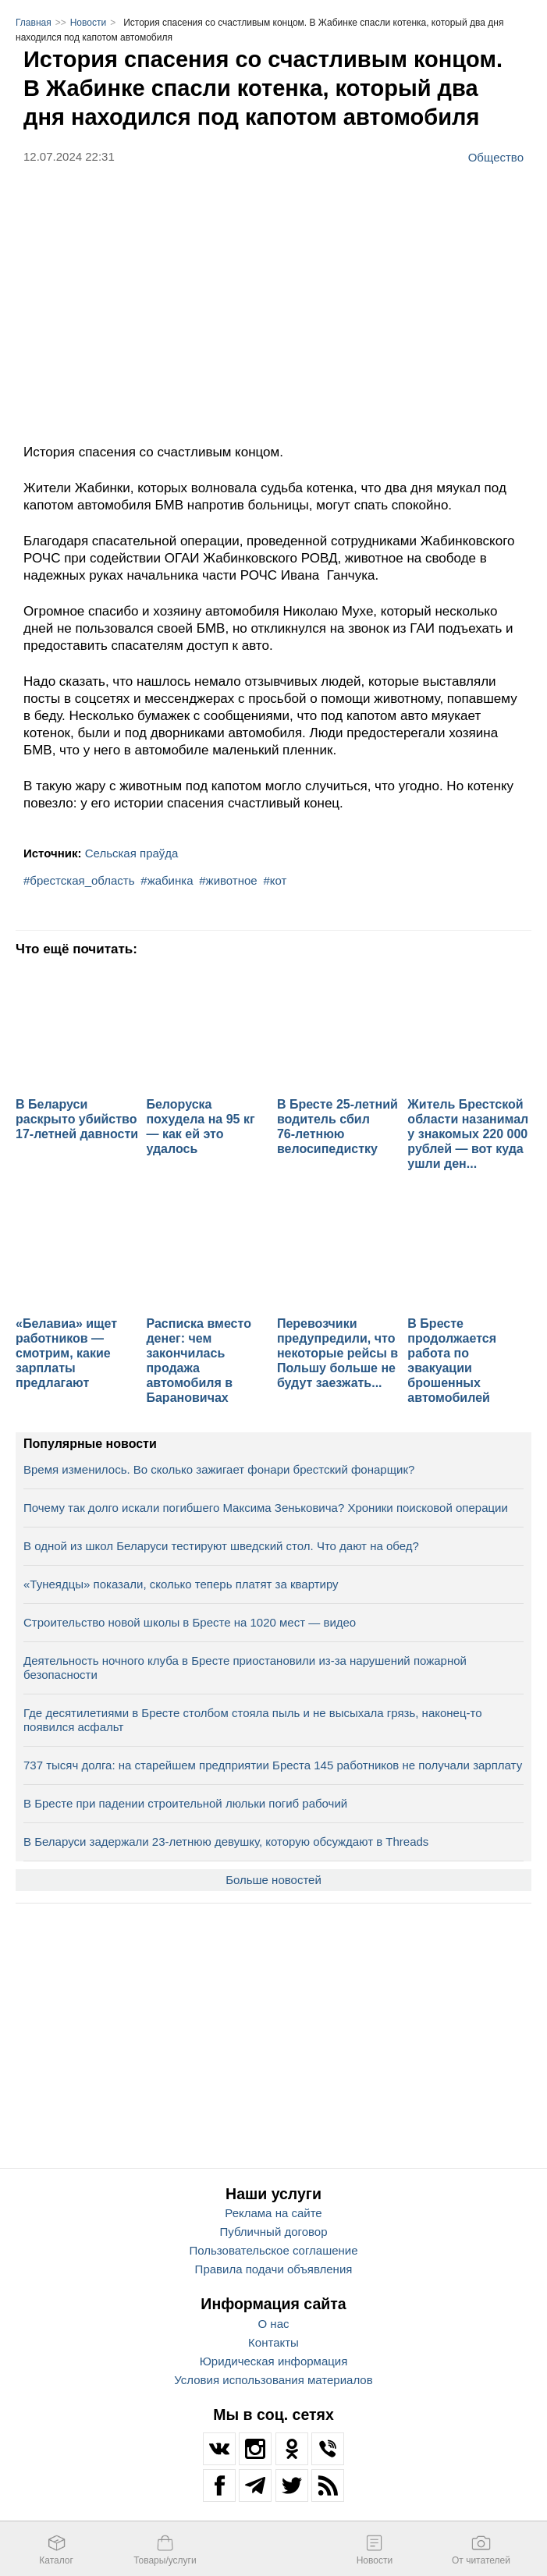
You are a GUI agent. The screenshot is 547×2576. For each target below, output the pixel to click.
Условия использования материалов (273, 2379)
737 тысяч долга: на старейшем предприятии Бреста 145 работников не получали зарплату (272, 1765)
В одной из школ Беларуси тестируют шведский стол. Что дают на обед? (221, 1545)
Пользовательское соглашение (273, 2250)
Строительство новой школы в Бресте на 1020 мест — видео (189, 1622)
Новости (88, 22)
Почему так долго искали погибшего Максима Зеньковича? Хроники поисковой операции (265, 1507)
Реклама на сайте (273, 2212)
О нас (273, 2323)
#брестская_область (79, 880)
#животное (228, 880)
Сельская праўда (132, 853)
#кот (274, 880)
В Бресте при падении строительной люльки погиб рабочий (185, 1803)
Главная (34, 22)
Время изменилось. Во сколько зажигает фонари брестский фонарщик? (218, 1469)
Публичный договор (274, 2231)
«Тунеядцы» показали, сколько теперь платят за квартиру (181, 1584)
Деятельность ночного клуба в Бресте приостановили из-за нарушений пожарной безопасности (245, 1667)
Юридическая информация (274, 2361)
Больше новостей (273, 1879)
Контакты (273, 2342)
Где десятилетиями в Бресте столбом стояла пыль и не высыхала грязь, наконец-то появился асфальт (252, 1719)
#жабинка (166, 880)
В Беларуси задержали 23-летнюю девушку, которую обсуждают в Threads (225, 1841)
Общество (496, 157)
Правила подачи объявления (274, 2269)
